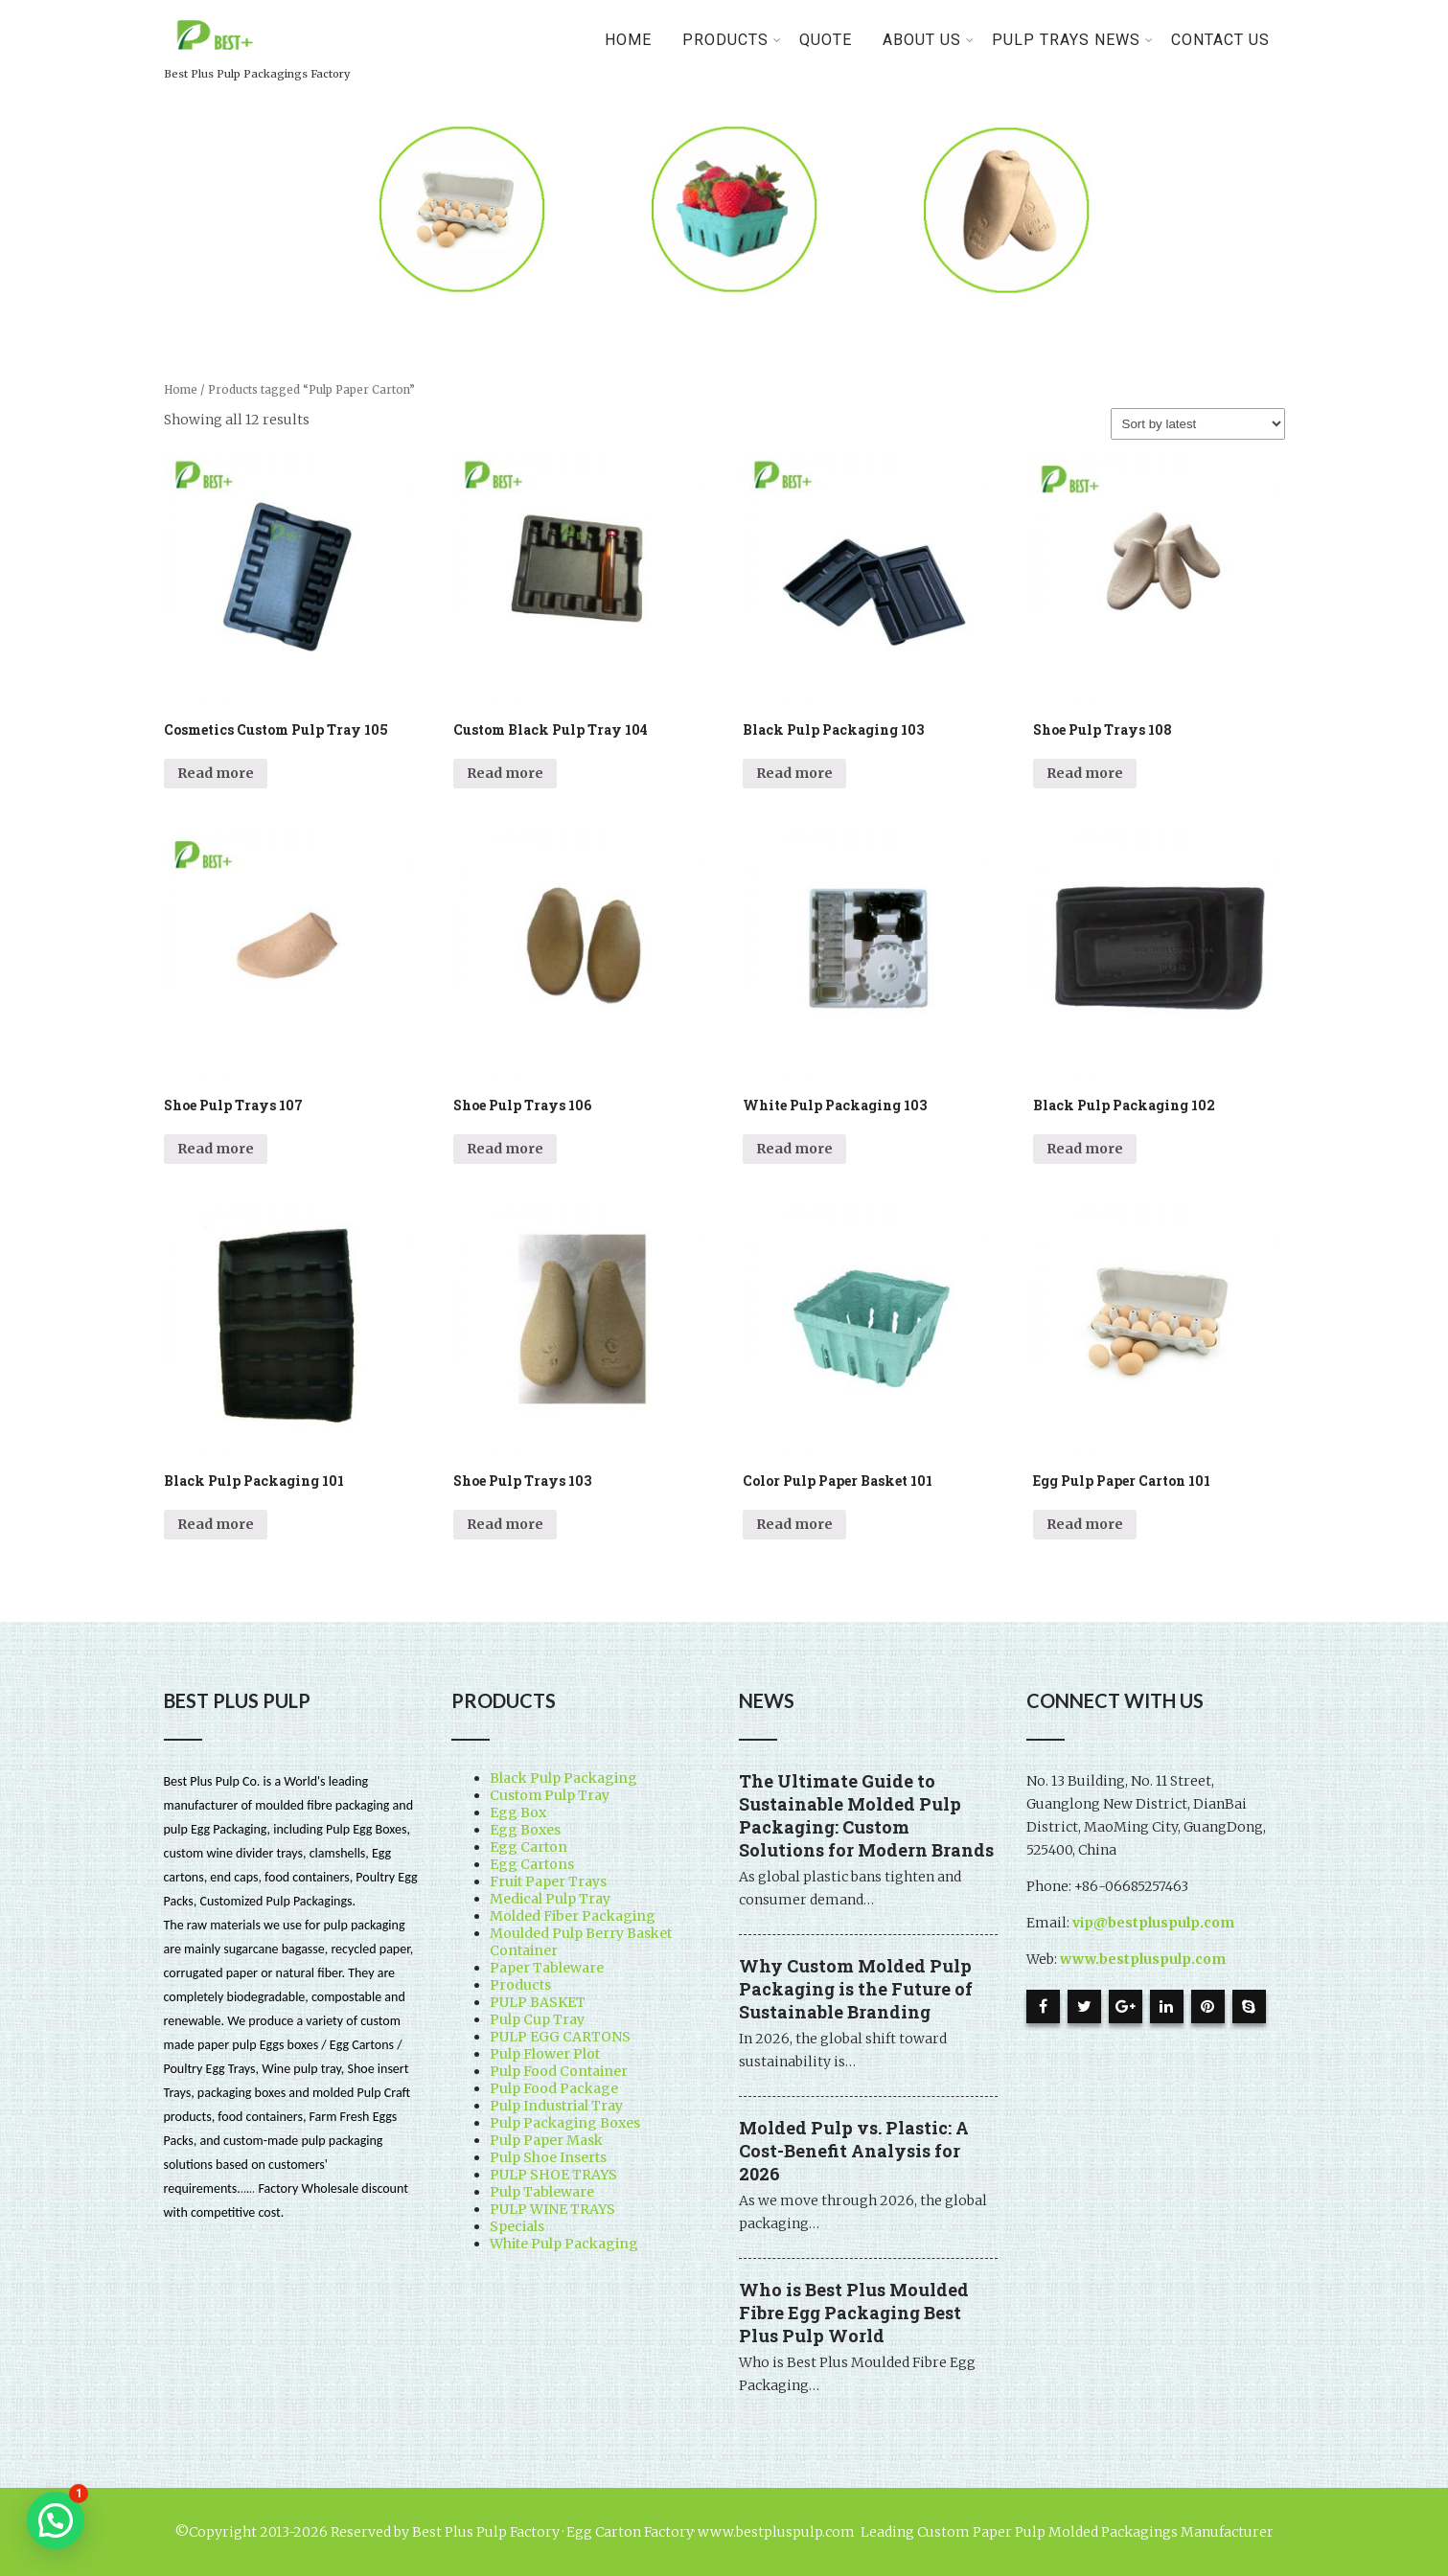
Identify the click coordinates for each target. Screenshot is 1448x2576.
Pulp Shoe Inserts (548, 2157)
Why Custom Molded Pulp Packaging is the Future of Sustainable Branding (856, 1988)
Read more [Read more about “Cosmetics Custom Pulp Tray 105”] (215, 773)
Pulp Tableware (542, 2191)
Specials (517, 2226)
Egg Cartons (532, 1864)
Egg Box (518, 1812)
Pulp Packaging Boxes (565, 2122)
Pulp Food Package (554, 2088)
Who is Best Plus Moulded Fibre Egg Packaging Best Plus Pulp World (854, 2312)
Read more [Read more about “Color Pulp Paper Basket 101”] (794, 1524)
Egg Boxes (525, 1829)
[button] (55, 2520)
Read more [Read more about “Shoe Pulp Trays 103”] (505, 1524)
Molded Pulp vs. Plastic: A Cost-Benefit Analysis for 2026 (854, 2150)
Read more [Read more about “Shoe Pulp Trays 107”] (215, 1148)
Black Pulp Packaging (563, 1778)
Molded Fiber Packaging (572, 1916)
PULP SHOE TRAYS (553, 2174)
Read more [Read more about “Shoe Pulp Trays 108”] (1084, 773)
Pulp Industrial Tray (556, 2105)
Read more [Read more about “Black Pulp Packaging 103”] (794, 773)
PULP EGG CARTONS (560, 2036)
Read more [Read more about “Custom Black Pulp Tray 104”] (505, 773)
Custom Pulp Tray (549, 1795)
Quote (825, 40)
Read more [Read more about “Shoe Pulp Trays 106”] (505, 1148)
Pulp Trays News (1073, 40)
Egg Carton (528, 1847)
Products (520, 1985)
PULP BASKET (538, 2002)
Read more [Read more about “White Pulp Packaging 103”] (794, 1148)
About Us (929, 40)
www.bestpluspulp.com (1143, 1959)
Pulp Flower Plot (545, 2054)
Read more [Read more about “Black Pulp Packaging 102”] (1084, 1148)
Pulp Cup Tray (537, 2019)
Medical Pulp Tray (550, 1898)
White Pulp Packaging (564, 2243)
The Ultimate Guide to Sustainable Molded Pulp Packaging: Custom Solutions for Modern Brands (866, 1815)
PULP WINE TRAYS (552, 2209)
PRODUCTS (732, 40)
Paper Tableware (547, 1967)
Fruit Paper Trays (548, 1881)
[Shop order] (1198, 424)
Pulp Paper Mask (546, 2140)
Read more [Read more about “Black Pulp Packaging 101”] (215, 1524)
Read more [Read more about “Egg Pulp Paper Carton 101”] (1084, 1524)
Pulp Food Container (559, 2071)
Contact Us (1220, 40)
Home (628, 40)
